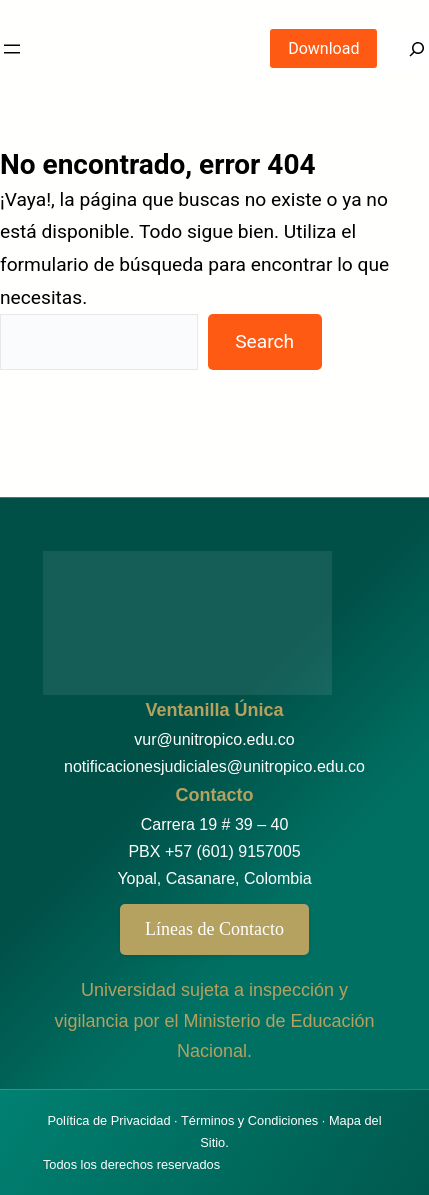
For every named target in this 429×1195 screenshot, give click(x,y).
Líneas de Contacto (214, 929)
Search (264, 341)
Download (323, 48)
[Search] (403, 48)
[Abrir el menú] (12, 49)
